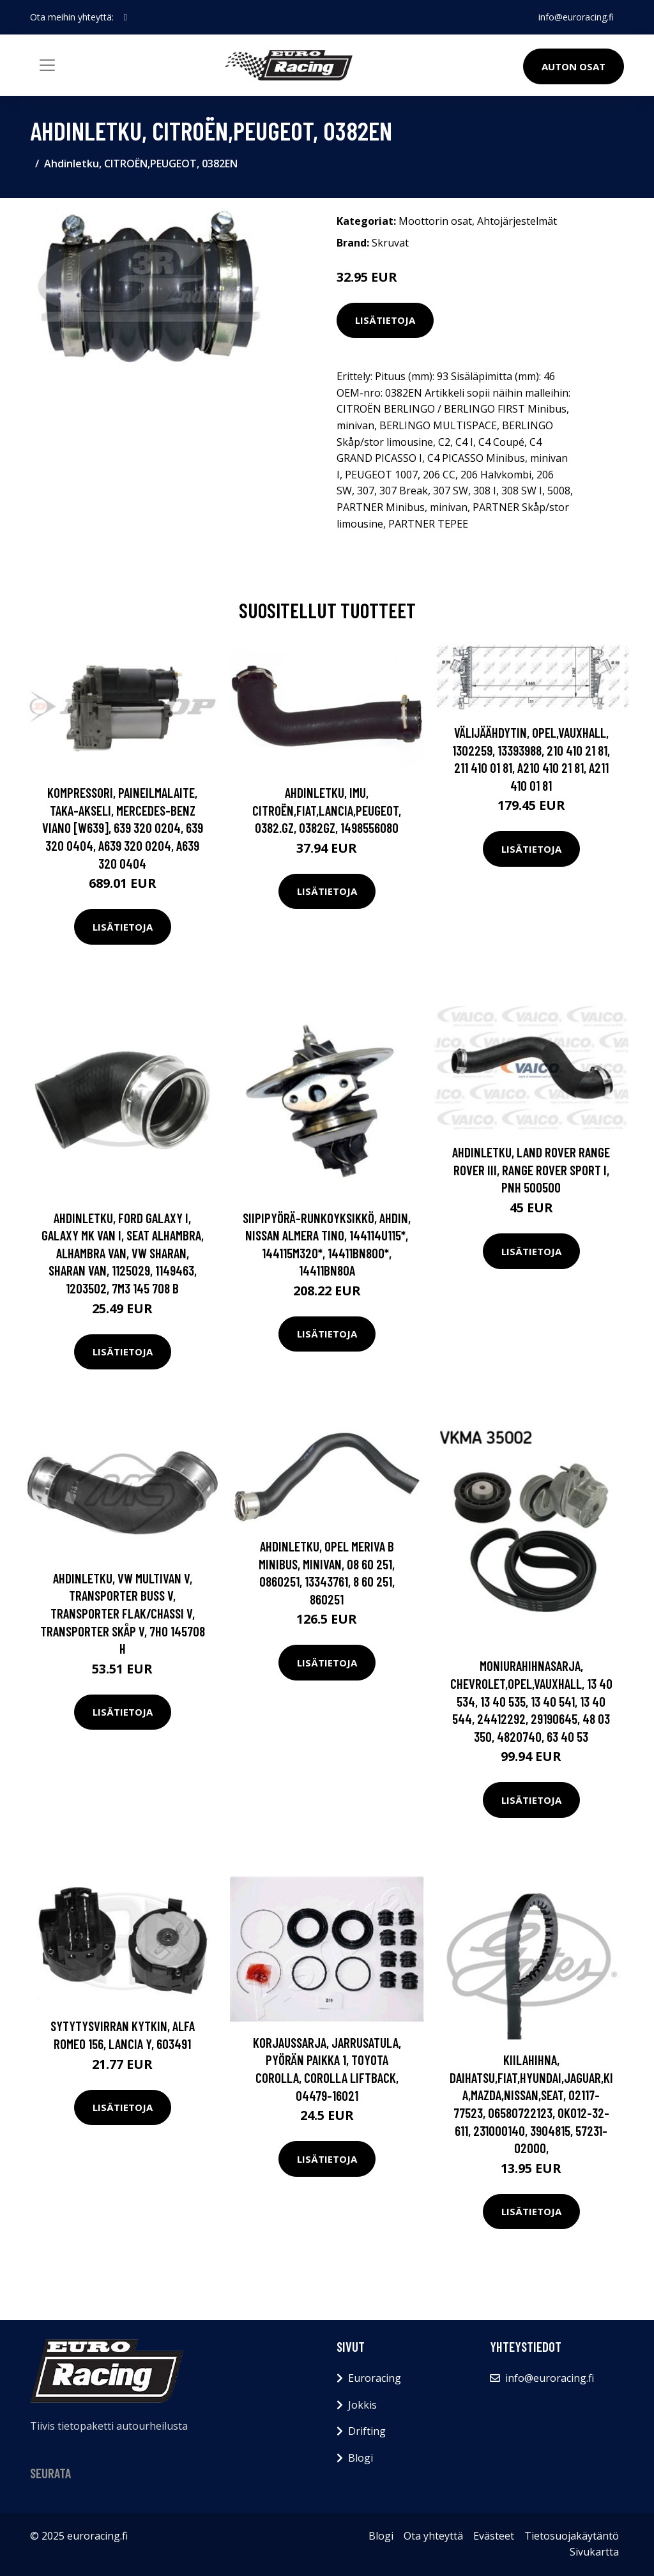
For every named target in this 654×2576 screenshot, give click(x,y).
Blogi (360, 2458)
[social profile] (125, 17)
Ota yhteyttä (433, 2536)
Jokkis (362, 2405)
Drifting (367, 2431)
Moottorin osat (435, 221)
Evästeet (493, 2536)
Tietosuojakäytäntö (571, 2536)
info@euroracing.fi (576, 17)
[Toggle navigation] (47, 65)
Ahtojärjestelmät (517, 221)
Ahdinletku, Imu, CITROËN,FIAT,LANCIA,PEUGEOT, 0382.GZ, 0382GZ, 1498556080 (326, 809)
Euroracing (374, 2378)
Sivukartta (594, 2552)
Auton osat (573, 66)
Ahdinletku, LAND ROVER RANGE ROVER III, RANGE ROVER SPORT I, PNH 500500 (531, 1169)
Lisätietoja (385, 320)
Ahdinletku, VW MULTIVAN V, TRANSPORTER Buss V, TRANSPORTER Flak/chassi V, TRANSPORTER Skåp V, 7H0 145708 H (122, 1613)
